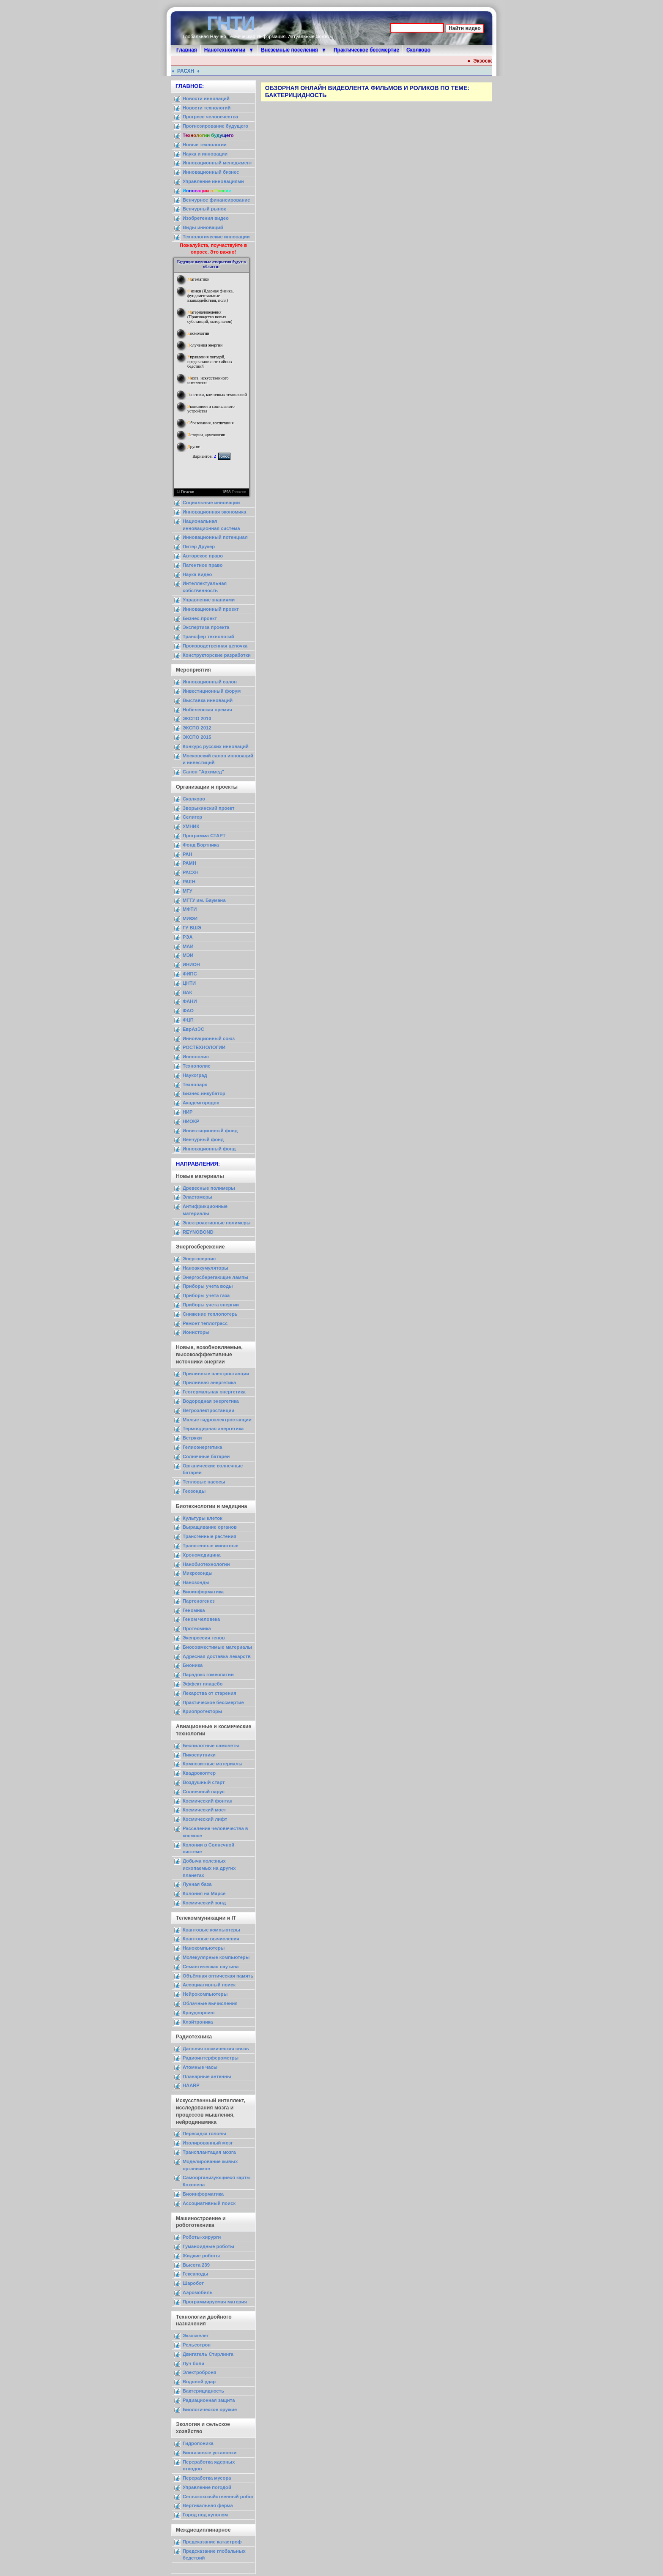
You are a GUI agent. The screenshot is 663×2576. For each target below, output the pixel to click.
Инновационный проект (211, 609)
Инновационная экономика (214, 511)
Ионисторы (196, 1332)
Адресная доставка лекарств (217, 1656)
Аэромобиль (198, 2292)
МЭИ (188, 955)
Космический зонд (204, 1902)
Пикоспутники (199, 1754)
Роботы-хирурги (202, 2237)
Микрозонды (198, 1573)
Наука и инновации (205, 153)
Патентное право (203, 565)
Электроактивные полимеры (217, 1222)
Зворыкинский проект (209, 808)
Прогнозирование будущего (215, 125)
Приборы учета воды (208, 1286)
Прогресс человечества (210, 116)
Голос (224, 456)
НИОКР (191, 1121)
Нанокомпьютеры (204, 1947)
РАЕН (189, 881)
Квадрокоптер (199, 1773)
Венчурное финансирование (216, 199)
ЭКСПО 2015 (197, 737)
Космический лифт (205, 1819)
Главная (186, 50)
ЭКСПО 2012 (197, 727)
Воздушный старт (204, 1782)
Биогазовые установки (209, 2452)
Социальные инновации (211, 502)
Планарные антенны (207, 2076)
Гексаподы (195, 2273)
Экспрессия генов (204, 1637)
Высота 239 (196, 2264)
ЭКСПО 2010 (197, 718)
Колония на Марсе (204, 1893)
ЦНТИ (189, 983)
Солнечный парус (204, 1791)
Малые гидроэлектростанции (217, 1419)
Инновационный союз (209, 1038)
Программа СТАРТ (204, 835)
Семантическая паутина (211, 1966)
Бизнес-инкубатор (204, 1093)
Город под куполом (205, 2514)
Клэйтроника (198, 2021)
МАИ (188, 946)
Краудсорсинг (199, 2012)
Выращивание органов (210, 1527)
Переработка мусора (207, 2477)
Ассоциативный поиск (209, 1984)
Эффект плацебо (203, 1683)
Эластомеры (197, 1196)
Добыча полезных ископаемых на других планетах (209, 1868)
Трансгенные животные (210, 1545)
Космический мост (204, 1809)
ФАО (188, 1010)
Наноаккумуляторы (205, 1267)
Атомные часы (200, 2067)
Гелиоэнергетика (202, 1447)
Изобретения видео (206, 218)
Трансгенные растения (209, 1536)
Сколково (418, 50)
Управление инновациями (213, 181)
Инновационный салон (210, 681)
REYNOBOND (198, 1232)
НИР (188, 1112)
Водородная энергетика (211, 1401)
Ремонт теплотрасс (205, 1323)
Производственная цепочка (215, 645)
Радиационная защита (209, 2400)
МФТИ (190, 909)
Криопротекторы (202, 1711)
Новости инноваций (206, 98)
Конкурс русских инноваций (216, 746)
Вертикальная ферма (208, 2505)
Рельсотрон (197, 2344)
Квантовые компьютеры (211, 1929)
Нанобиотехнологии (206, 1564)
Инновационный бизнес (211, 172)
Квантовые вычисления (211, 1938)
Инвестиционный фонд (210, 1130)
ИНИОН (191, 964)
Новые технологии (205, 144)
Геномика (194, 1610)
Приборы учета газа (206, 1295)
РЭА (188, 937)
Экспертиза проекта (206, 627)
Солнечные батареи (206, 1456)
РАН (187, 854)
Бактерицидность (203, 2390)
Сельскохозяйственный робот (218, 2496)
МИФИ (190, 918)
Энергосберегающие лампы (215, 1277)
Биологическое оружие (210, 2409)
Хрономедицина (202, 1554)
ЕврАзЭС (193, 1029)
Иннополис (196, 1056)
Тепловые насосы (204, 1481)
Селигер (192, 817)
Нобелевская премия (207, 709)
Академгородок (201, 1102)
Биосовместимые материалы (217, 1647)
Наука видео (197, 574)
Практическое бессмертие (366, 50)
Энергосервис (199, 1258)
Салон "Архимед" (203, 771)
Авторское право (203, 555)
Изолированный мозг (208, 2142)
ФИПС (190, 973)
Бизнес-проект (200, 618)
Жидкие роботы (201, 2255)
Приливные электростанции (216, 1373)
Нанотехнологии (225, 50)
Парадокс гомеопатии (208, 1674)
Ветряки (192, 1437)
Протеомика (197, 1628)
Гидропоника (198, 2443)
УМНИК (191, 826)
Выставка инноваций (208, 700)
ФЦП (188, 1019)
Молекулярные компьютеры (216, 1957)
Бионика (193, 1665)
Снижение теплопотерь (210, 1314)
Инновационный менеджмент (217, 162)
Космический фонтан (208, 1800)
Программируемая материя (215, 2301)
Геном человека (201, 1619)
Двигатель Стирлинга (208, 2354)
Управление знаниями (209, 599)
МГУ (187, 890)
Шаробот (193, 2283)
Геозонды (194, 1491)
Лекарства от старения (209, 1693)
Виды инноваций (203, 227)
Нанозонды (196, 1582)
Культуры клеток (202, 1518)
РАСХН (189, 71)
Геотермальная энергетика (214, 1391)
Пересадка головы (204, 2133)
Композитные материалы (212, 1763)
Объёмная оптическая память (218, 1975)
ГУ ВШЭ (192, 927)
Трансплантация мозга (209, 2152)
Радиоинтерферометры (210, 2057)
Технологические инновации (216, 236)
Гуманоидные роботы (208, 2246)
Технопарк (195, 1084)
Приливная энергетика (209, 1382)
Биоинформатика (203, 1591)
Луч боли (193, 2363)
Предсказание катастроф (212, 2541)
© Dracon (186, 491)
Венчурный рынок (204, 208)
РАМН (189, 863)
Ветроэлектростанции (208, 1410)
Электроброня (199, 2372)
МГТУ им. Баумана (204, 900)
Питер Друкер (199, 546)
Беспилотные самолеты (211, 1745)
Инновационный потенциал (215, 537)
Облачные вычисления (210, 2003)
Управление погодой (207, 2487)
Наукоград (195, 1075)
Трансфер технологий (208, 636)
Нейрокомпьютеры (205, 1994)
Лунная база (197, 1884)
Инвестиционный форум (212, 691)
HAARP (191, 2085)
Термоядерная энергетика (213, 1428)
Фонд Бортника (201, 844)
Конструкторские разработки (217, 655)
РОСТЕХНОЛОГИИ (204, 1047)
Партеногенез (199, 1601)
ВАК (187, 992)
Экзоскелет (196, 2335)
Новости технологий (206, 107)
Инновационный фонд (209, 1148)
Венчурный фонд (203, 1139)
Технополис (197, 1065)
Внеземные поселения (289, 50)
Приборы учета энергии (211, 1304)
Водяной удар (199, 2381)
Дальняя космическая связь (216, 2048)
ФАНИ (190, 1001)
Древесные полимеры (209, 1188)
